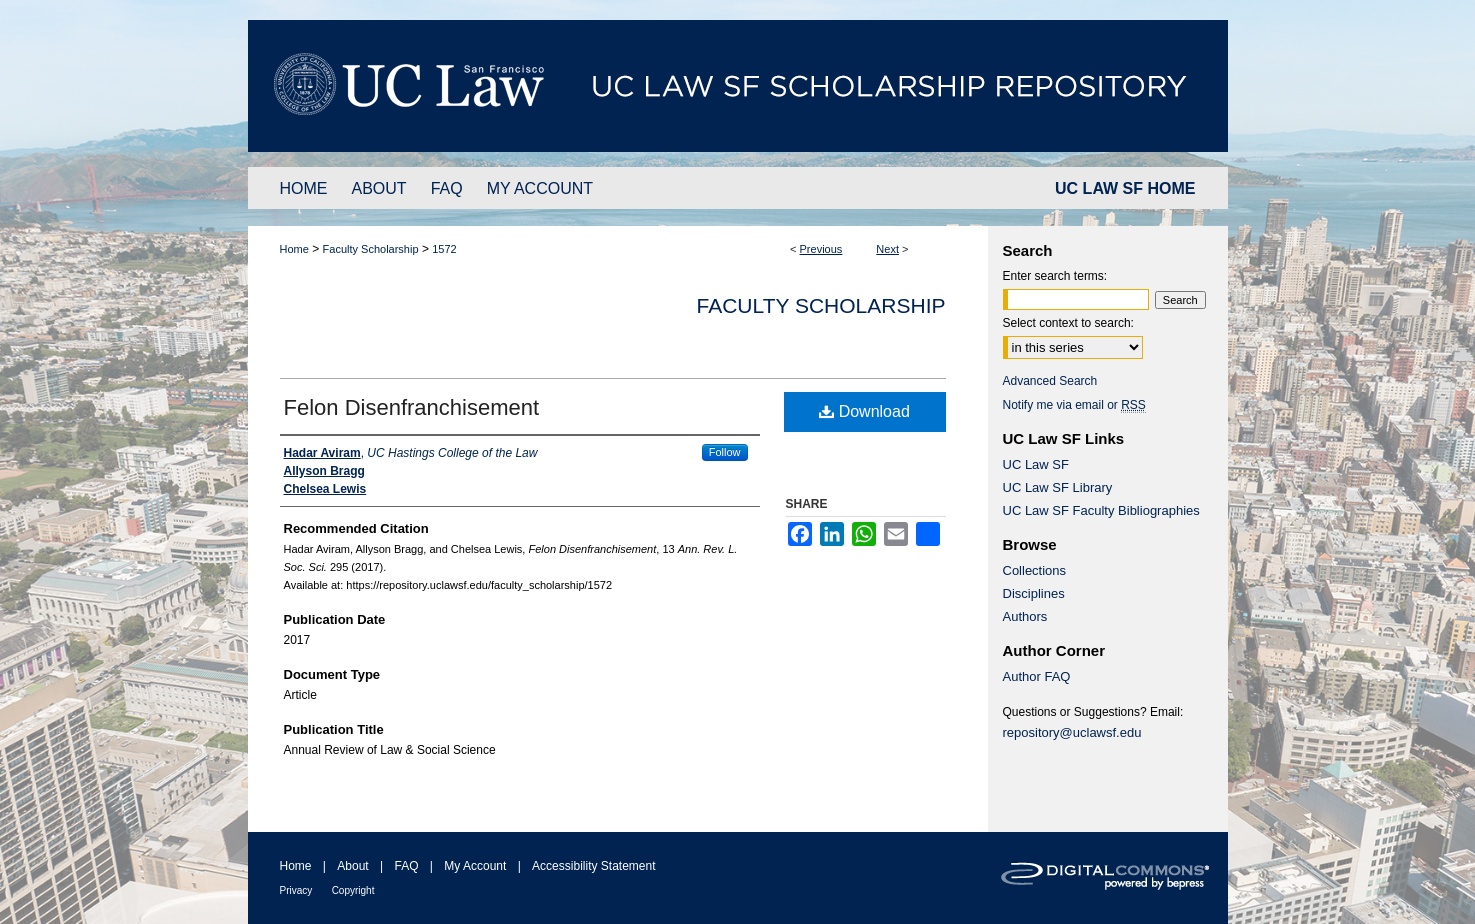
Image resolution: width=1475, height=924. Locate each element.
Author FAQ (1037, 676)
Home (294, 249)
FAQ (406, 866)
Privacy (296, 890)
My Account (475, 866)
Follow (725, 452)
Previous (821, 249)
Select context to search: (1068, 323)
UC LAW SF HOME (1125, 188)
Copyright (353, 890)
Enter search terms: (1055, 276)
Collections (1035, 570)
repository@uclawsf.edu (1072, 732)
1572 (444, 249)
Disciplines (1034, 593)
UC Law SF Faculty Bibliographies (1101, 510)
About (352, 866)
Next (887, 249)
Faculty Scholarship (371, 249)
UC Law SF (1036, 464)
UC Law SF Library (1058, 487)
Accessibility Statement (593, 866)
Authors (1025, 616)
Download (864, 411)
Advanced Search (1050, 381)
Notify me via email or (1074, 405)
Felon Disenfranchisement (412, 407)
